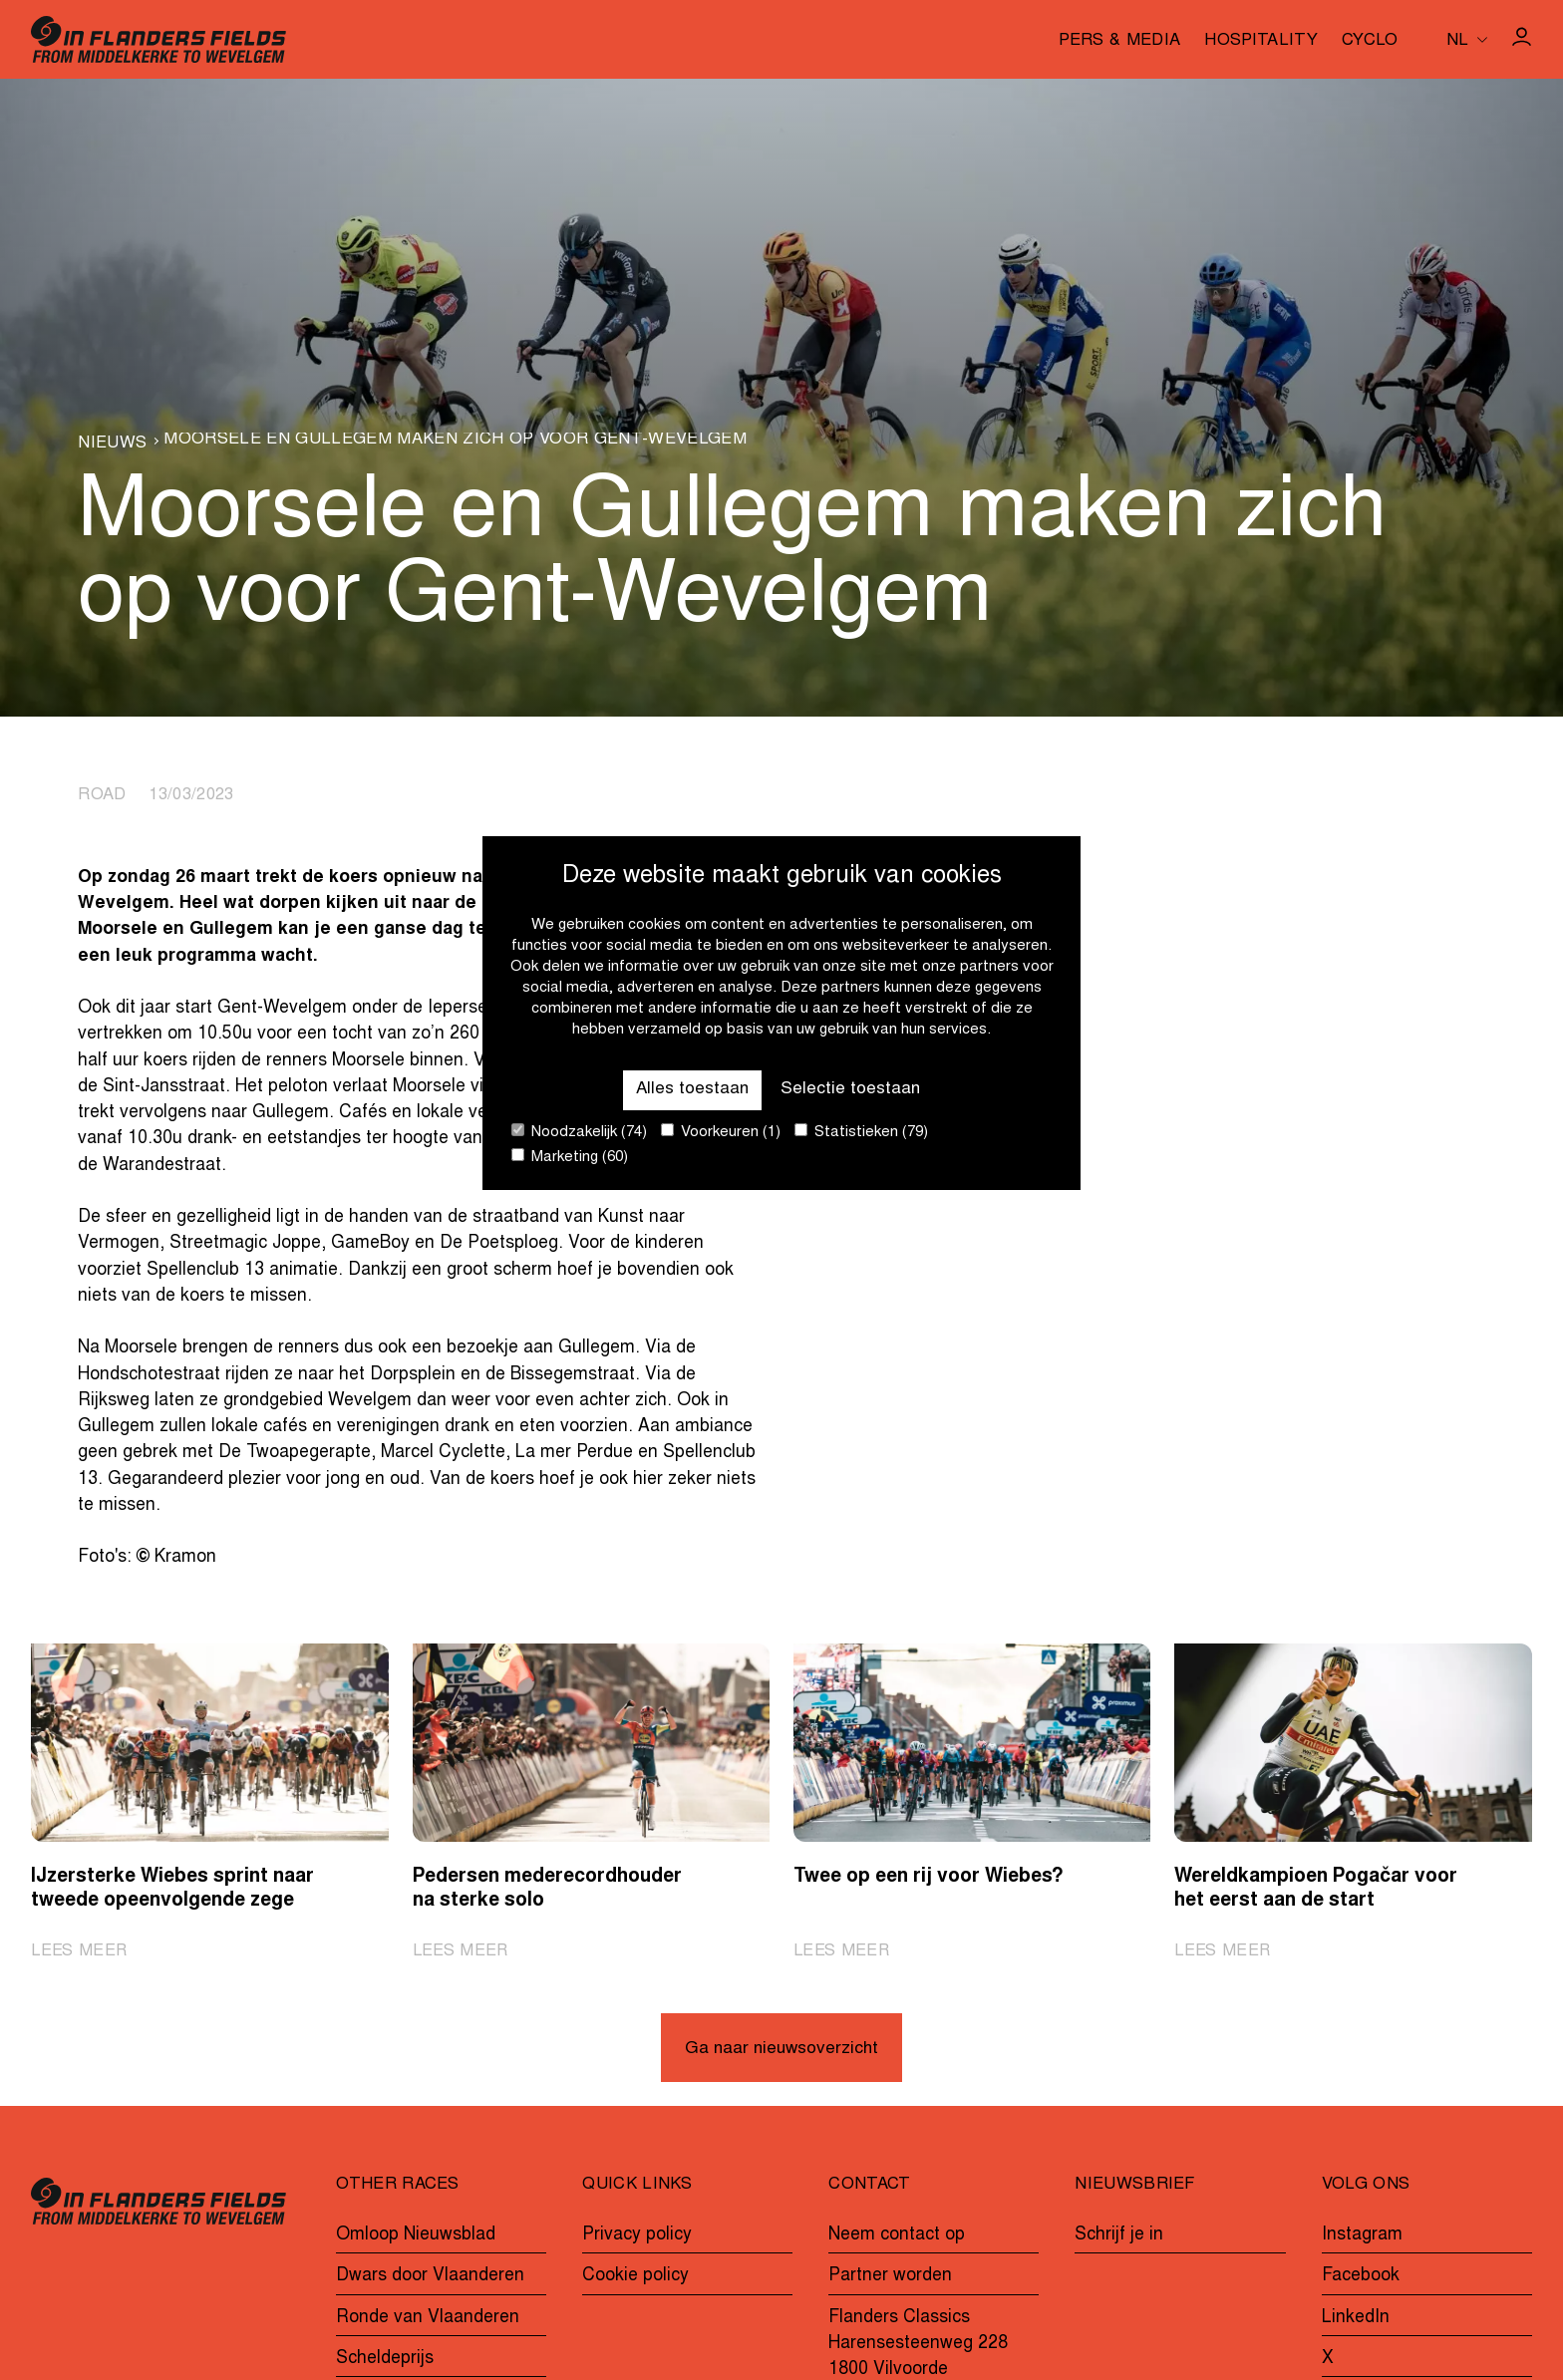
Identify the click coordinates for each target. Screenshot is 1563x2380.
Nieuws (112, 443)
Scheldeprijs (385, 2360)
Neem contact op (896, 2236)
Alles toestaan (691, 1089)
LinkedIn (1356, 2318)
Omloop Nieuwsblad (415, 2236)
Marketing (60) (569, 1156)
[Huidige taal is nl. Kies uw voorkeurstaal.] (1466, 39)
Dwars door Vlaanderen (430, 2277)
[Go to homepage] (158, 39)
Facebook (1361, 2277)
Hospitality (1261, 42)
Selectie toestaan (852, 1089)
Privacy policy (637, 2236)
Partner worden (890, 2277)
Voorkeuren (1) (721, 1131)
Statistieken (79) (861, 1131)
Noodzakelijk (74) (579, 1131)
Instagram (1362, 2236)
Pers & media (1119, 42)
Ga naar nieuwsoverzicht (782, 2051)
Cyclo (1370, 42)
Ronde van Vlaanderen (427, 2318)
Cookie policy (635, 2277)
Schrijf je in (1119, 2236)
